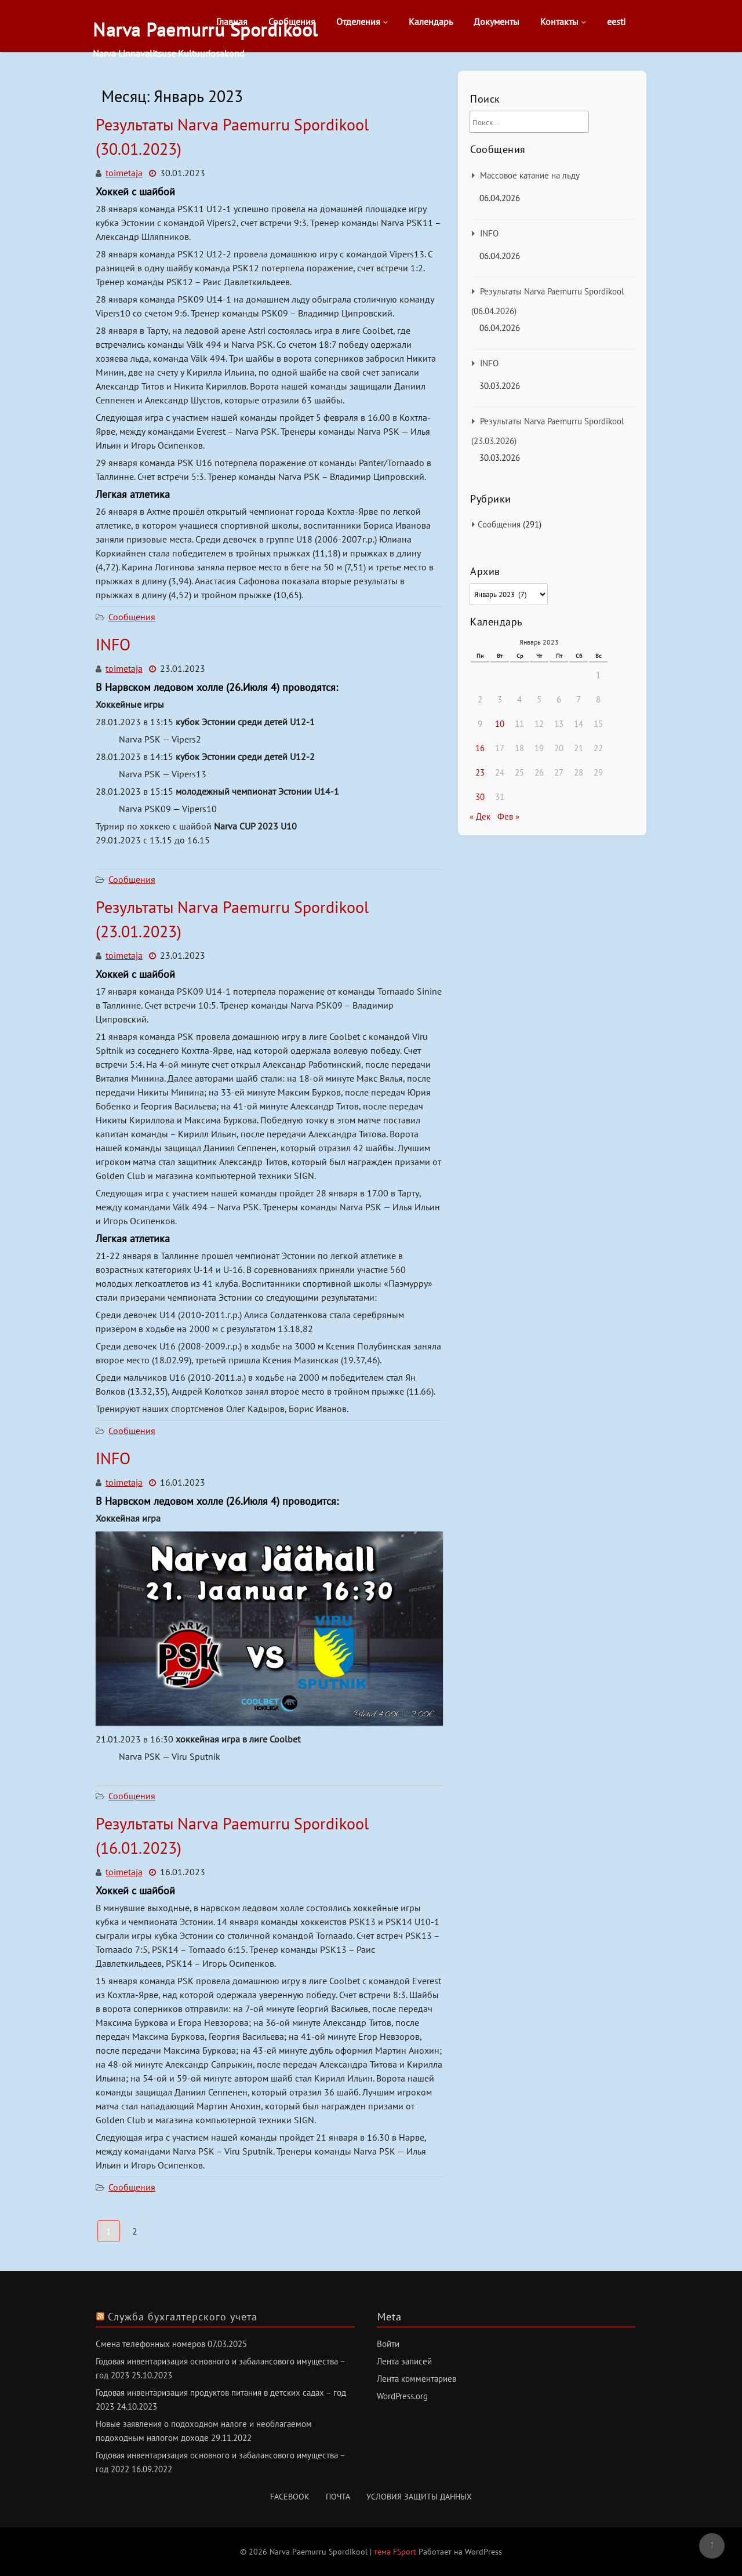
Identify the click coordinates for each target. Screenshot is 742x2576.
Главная (232, 21)
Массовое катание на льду (530, 175)
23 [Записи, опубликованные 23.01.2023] (480, 772)
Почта (338, 2496)
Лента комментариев (416, 2378)
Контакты (559, 21)
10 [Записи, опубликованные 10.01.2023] (499, 723)
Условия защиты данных (419, 2496)
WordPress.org (402, 2396)
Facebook (290, 2496)
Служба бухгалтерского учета (182, 2316)
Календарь (431, 21)
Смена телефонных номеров (150, 2343)
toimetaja (124, 173)
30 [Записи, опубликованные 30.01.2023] (480, 796)
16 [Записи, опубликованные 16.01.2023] (480, 748)
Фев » (508, 816)
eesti (616, 21)
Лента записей (404, 2361)
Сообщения (291, 21)
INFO (113, 644)
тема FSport (396, 2551)
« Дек (480, 816)
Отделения (358, 21)
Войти (388, 2343)
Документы (496, 21)
